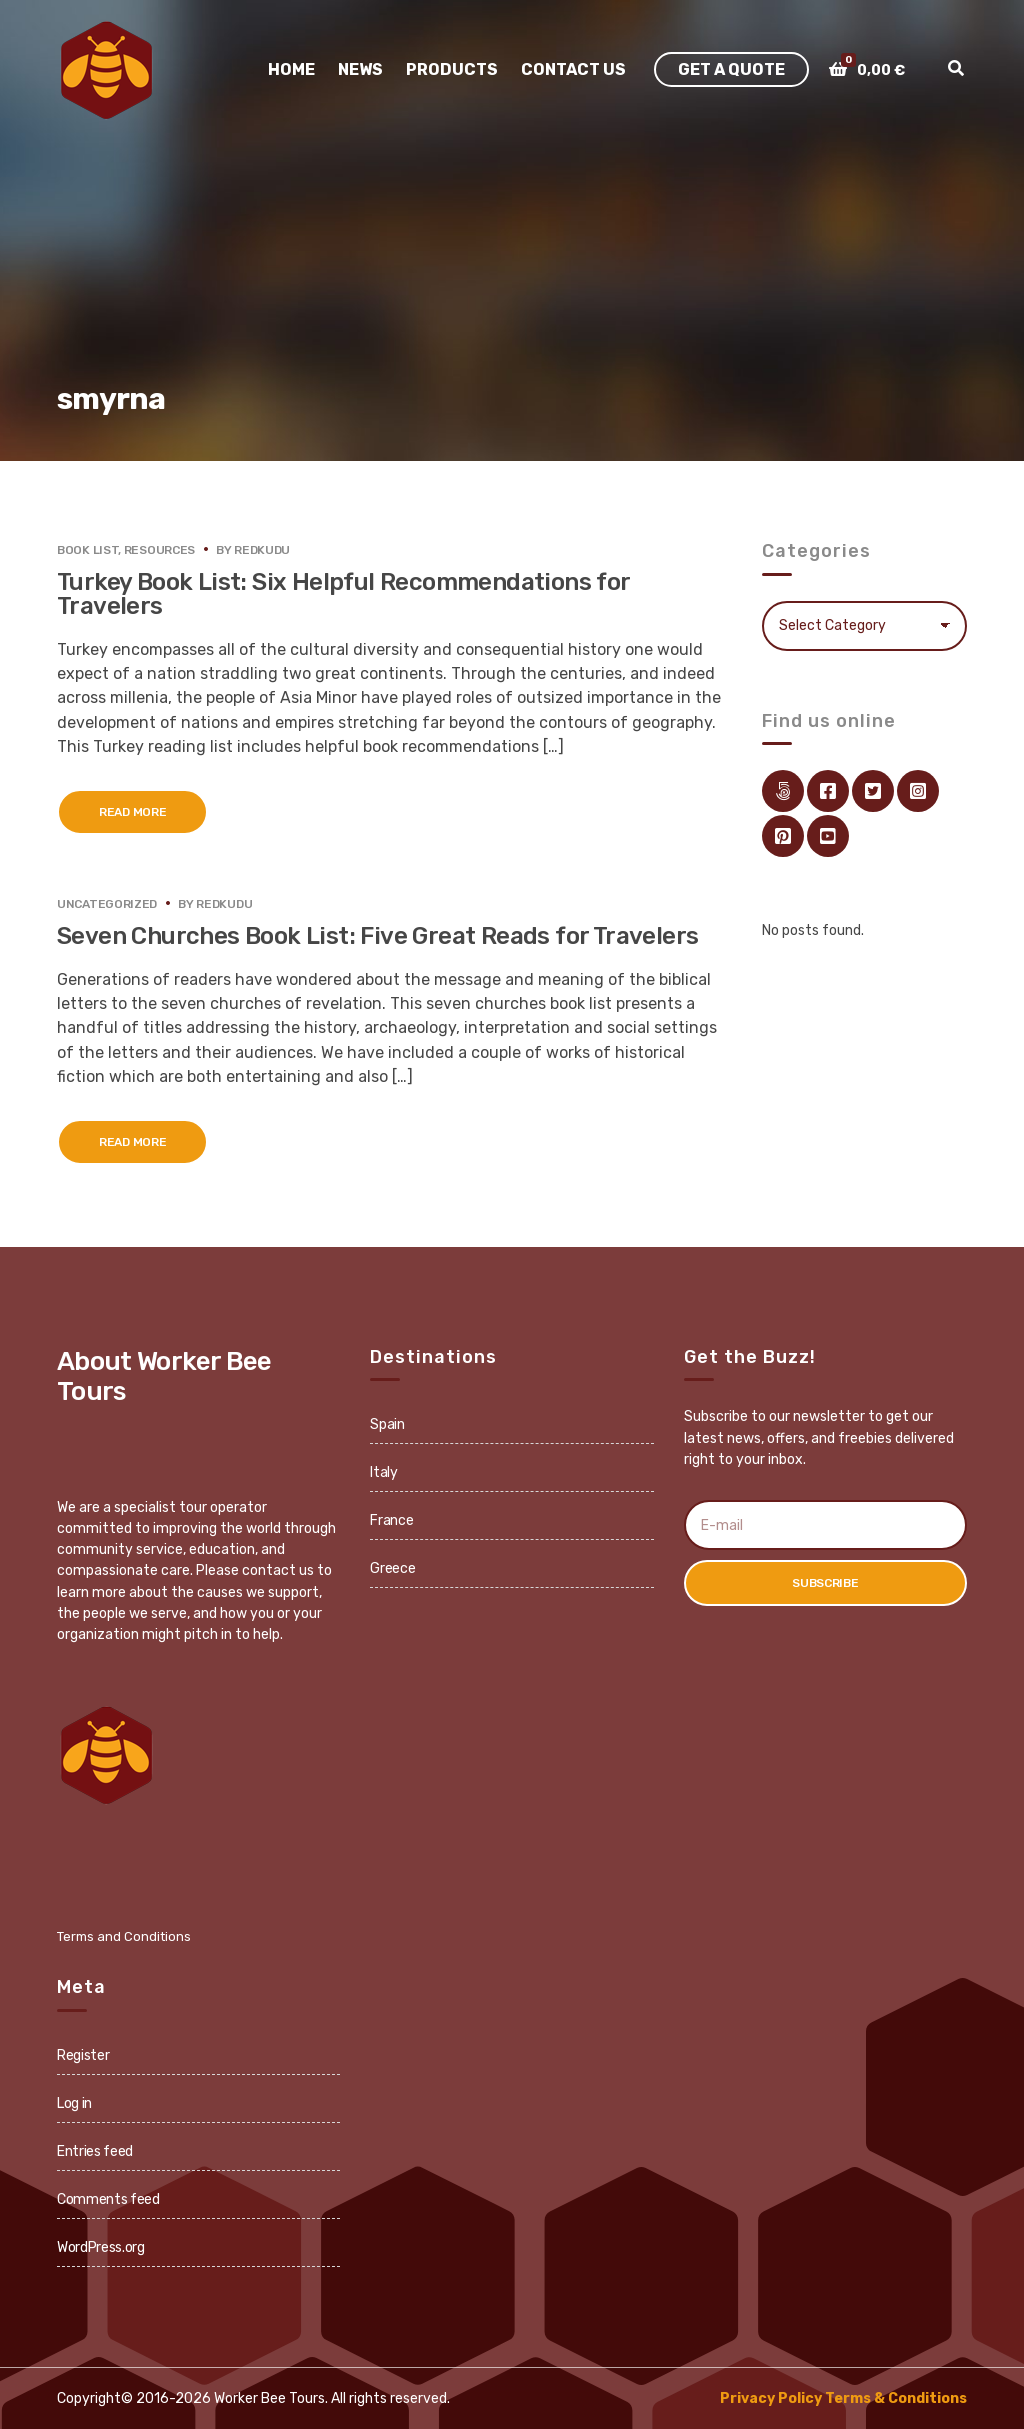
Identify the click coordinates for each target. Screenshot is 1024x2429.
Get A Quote (731, 69)
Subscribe (825, 1583)
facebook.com (828, 791)
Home (291, 69)
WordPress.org (100, 2247)
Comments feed (108, 2199)
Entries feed (95, 2151)
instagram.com (918, 791)
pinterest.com (783, 836)
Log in (74, 2103)
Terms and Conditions (124, 1936)
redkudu (262, 550)
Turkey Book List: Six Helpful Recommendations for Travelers (343, 594)
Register (83, 2055)
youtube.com (828, 836)
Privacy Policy (771, 2398)
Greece (392, 1568)
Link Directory (783, 791)
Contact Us (573, 69)
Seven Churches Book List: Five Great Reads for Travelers (377, 936)
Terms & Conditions (896, 2398)
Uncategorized (107, 904)
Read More (132, 812)
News (360, 69)
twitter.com (873, 791)
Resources (159, 550)
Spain (387, 1424)
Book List (87, 550)
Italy (383, 1472)
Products (452, 69)
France (391, 1520)
